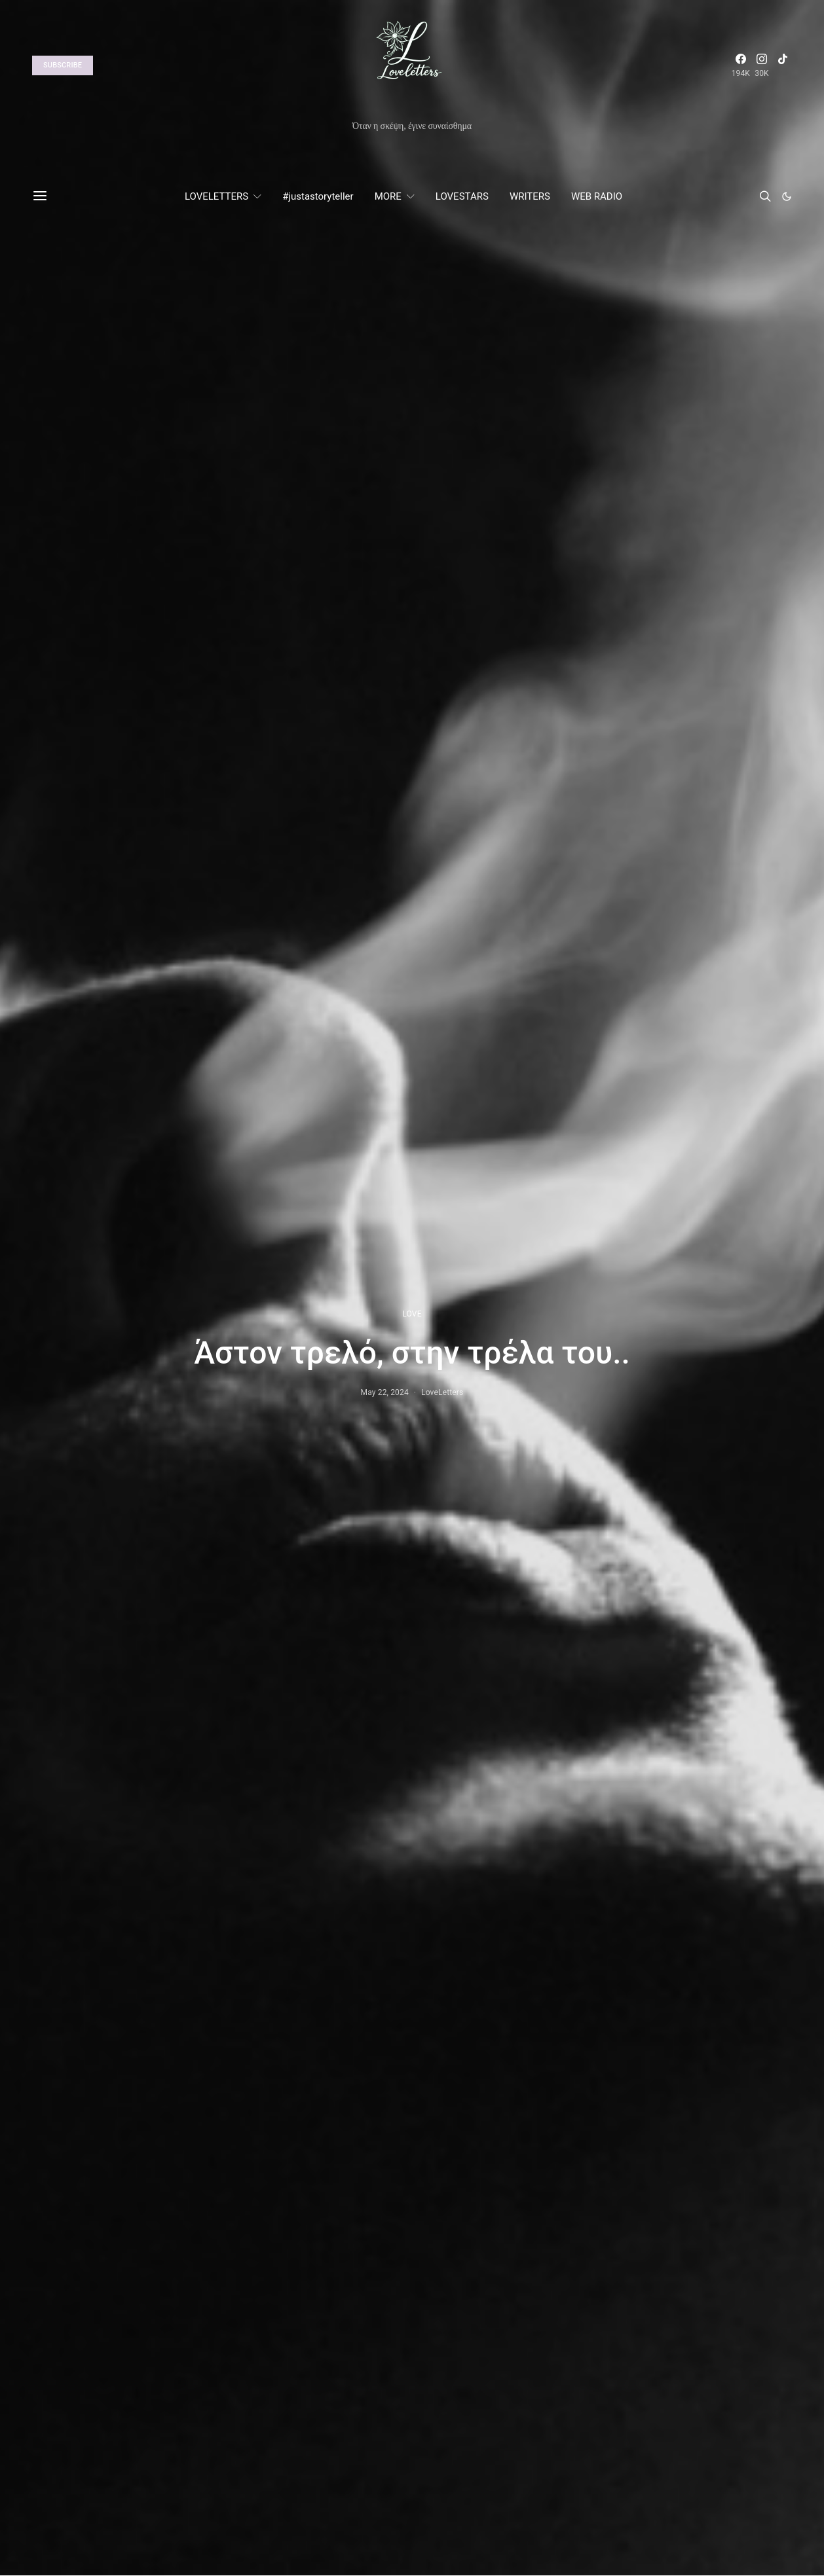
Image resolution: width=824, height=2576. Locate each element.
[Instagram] (762, 65)
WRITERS (530, 196)
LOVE (411, 1313)
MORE (388, 196)
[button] (786, 196)
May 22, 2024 (385, 1392)
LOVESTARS (462, 196)
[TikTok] (783, 65)
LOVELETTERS (216, 196)
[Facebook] (741, 65)
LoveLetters (442, 1392)
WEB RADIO (596, 196)
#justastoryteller (317, 196)
